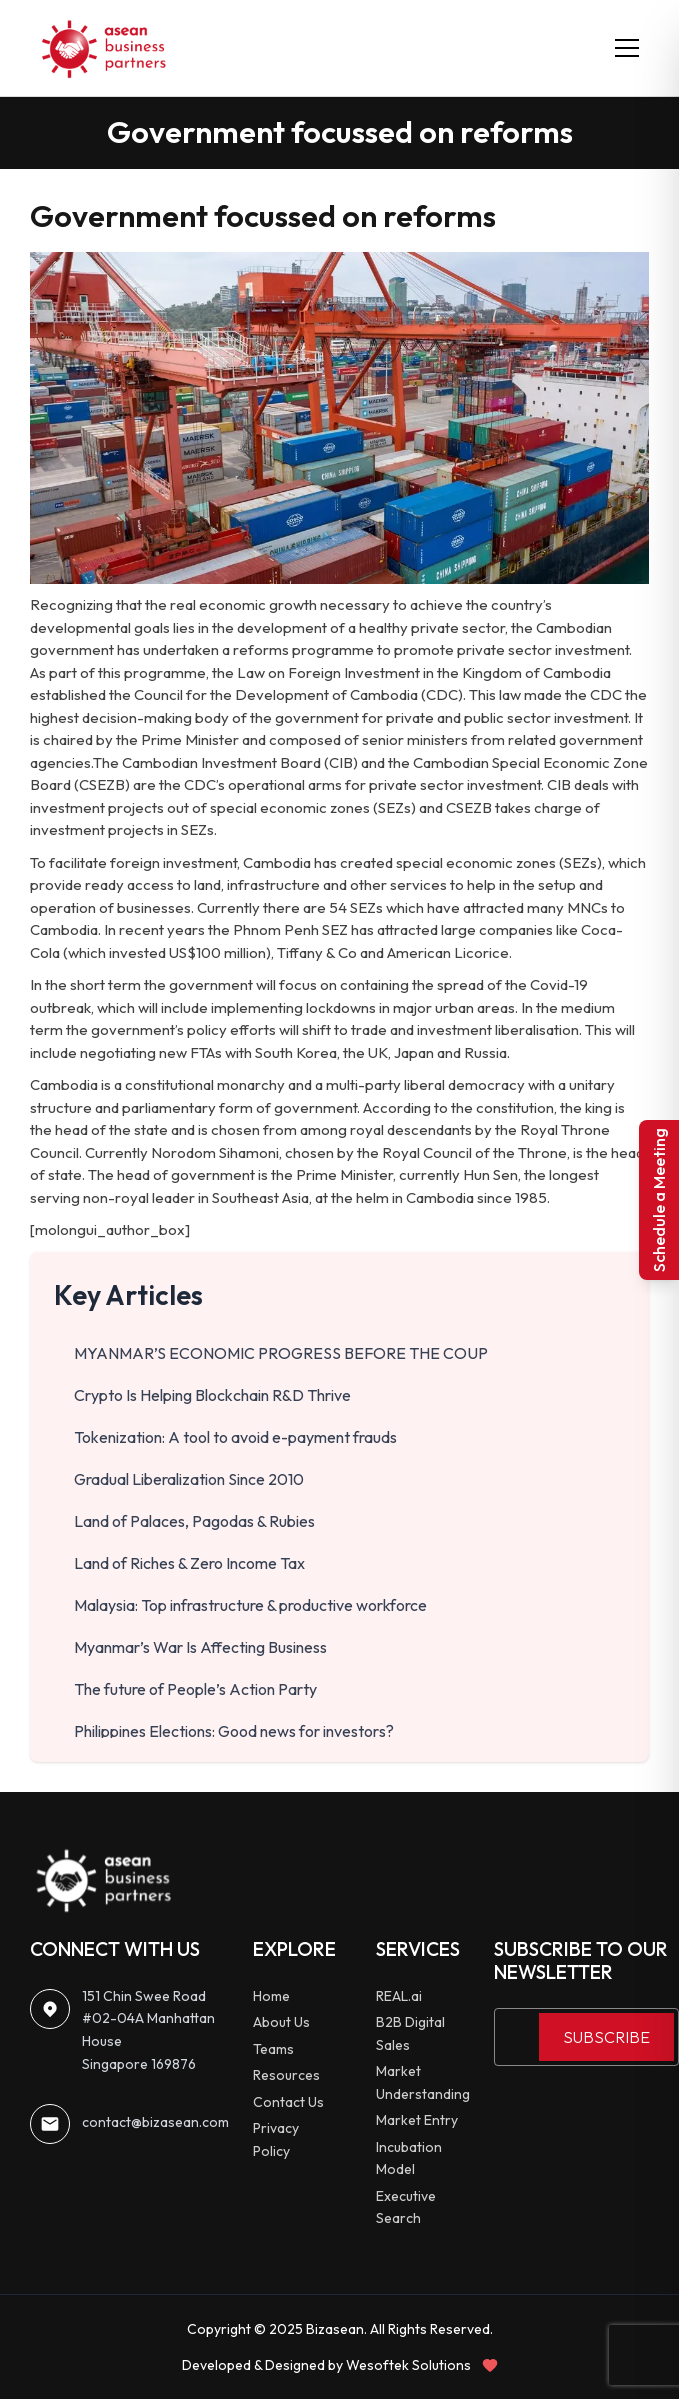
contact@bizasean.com (155, 2122)
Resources (286, 2075)
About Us (281, 2022)
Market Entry (417, 2120)
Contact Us (288, 2102)
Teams (273, 2049)
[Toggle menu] (627, 48)
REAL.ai (399, 1996)
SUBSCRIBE (606, 2037)
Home (271, 1996)
